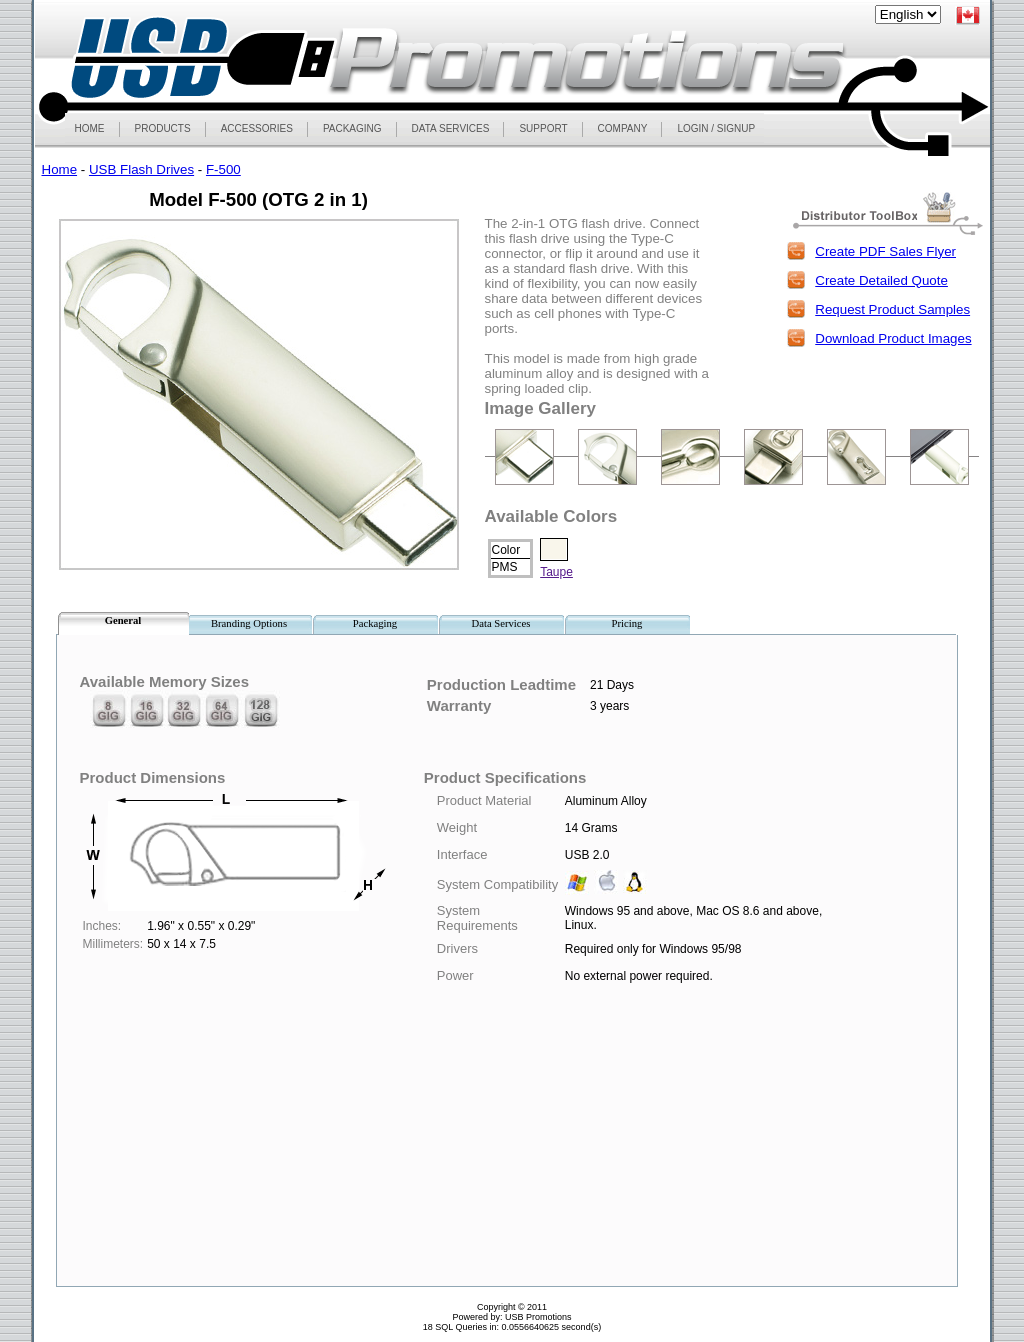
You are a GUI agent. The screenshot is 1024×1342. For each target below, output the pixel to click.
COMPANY (623, 128)
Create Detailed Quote (881, 280)
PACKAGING (352, 128)
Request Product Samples (892, 309)
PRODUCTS (162, 128)
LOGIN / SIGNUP (716, 128)
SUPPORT (542, 128)
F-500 (223, 169)
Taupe (556, 572)
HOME (90, 128)
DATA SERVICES (451, 128)
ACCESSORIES (256, 128)
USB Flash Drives (141, 169)
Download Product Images (893, 338)
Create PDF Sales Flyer (885, 251)
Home (60, 169)
